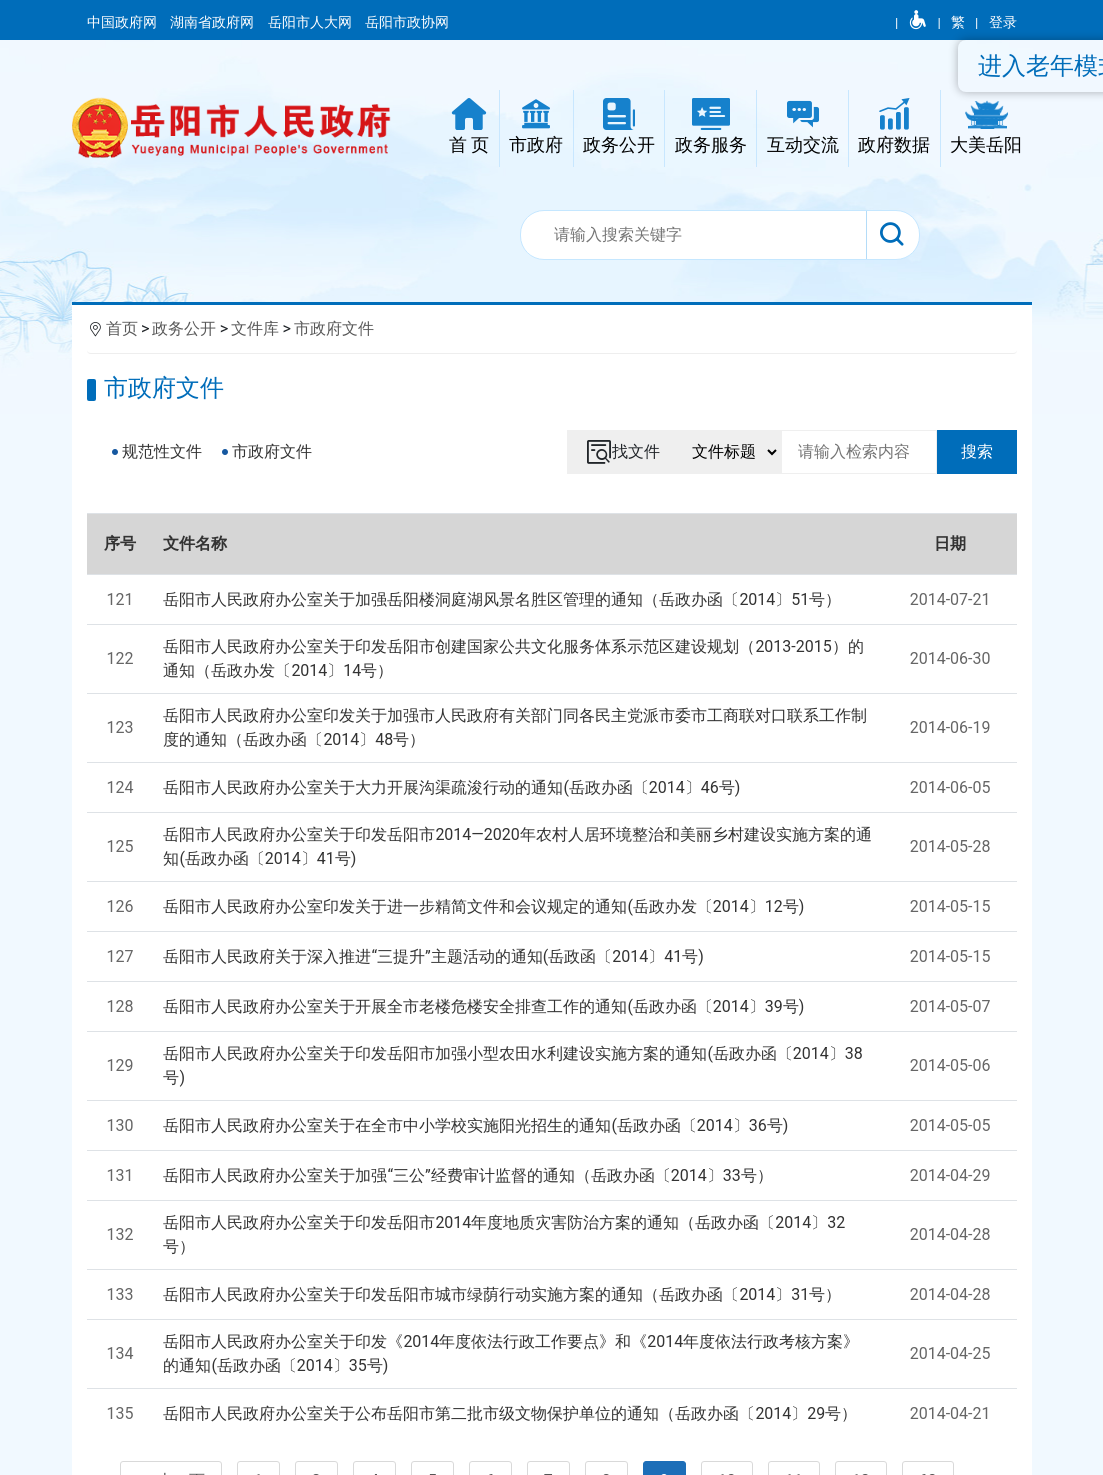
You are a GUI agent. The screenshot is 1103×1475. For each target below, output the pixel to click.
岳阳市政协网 (407, 22)
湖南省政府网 (213, 22)
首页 (122, 328)
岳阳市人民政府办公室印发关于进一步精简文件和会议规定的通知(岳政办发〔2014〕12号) (483, 906)
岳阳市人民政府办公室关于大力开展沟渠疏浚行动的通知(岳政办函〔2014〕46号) (451, 787)
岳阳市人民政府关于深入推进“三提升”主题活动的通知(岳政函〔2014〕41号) (433, 956)
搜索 (977, 451)
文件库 (255, 328)
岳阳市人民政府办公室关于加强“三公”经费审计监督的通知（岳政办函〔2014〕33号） (467, 1175)
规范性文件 (162, 451)
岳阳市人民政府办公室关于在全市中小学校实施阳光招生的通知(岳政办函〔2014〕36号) (475, 1125)
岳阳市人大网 (311, 22)
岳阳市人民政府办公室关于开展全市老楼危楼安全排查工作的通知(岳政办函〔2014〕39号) (483, 1006)
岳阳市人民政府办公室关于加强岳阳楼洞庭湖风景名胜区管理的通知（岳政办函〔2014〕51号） (502, 599)
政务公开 (184, 328)
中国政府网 (123, 22)
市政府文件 (334, 328)
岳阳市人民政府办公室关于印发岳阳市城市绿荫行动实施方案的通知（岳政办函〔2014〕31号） (502, 1294)
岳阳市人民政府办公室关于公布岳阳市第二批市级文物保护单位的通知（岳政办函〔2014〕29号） (510, 1413)
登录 (1003, 22)
